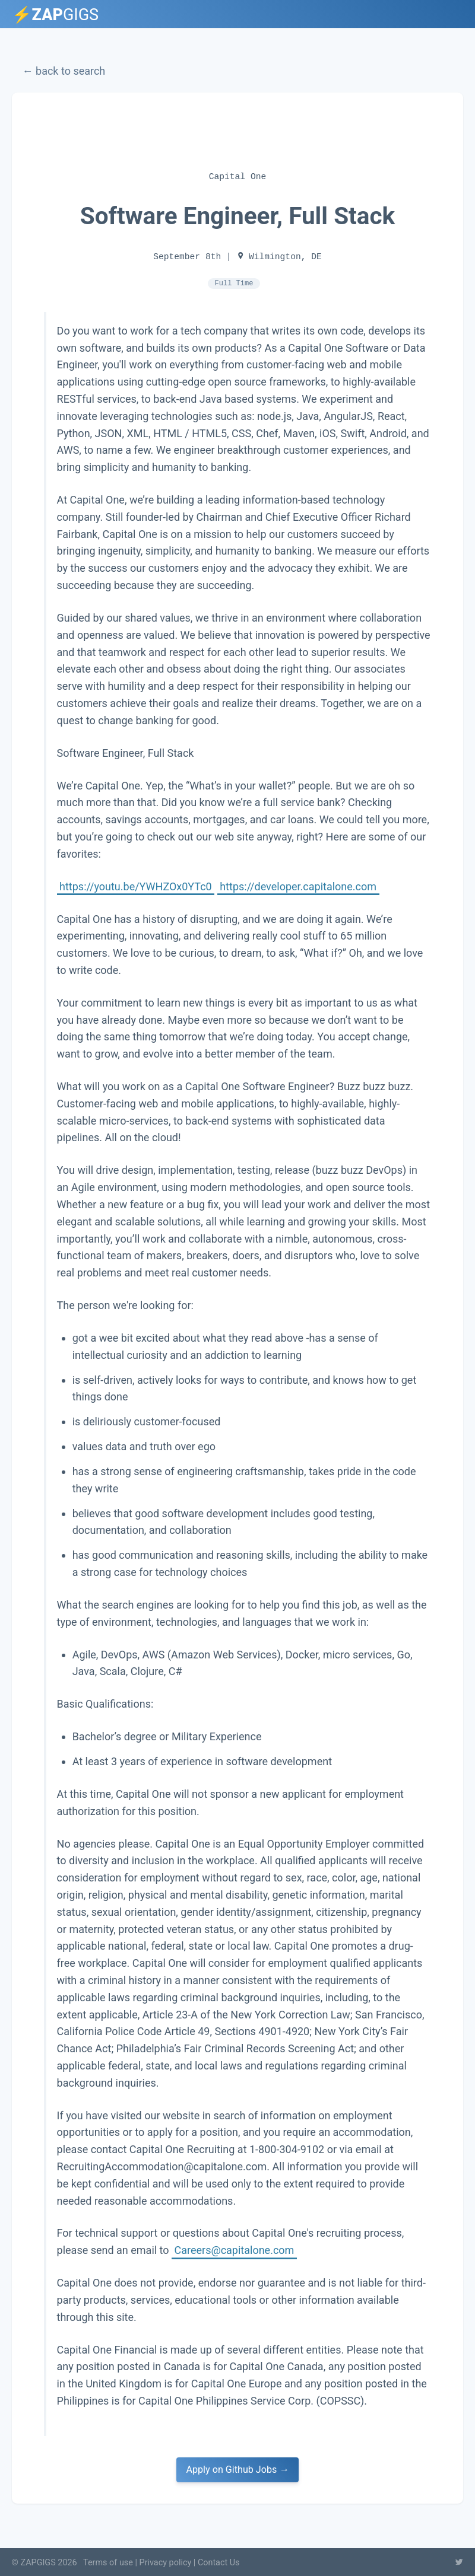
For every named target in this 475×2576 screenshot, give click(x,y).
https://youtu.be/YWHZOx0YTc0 (135, 886)
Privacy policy (166, 2563)
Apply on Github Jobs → (237, 2470)
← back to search (64, 71)
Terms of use (108, 2563)
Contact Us (219, 2563)
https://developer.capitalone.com (298, 886)
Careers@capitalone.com (234, 2249)
